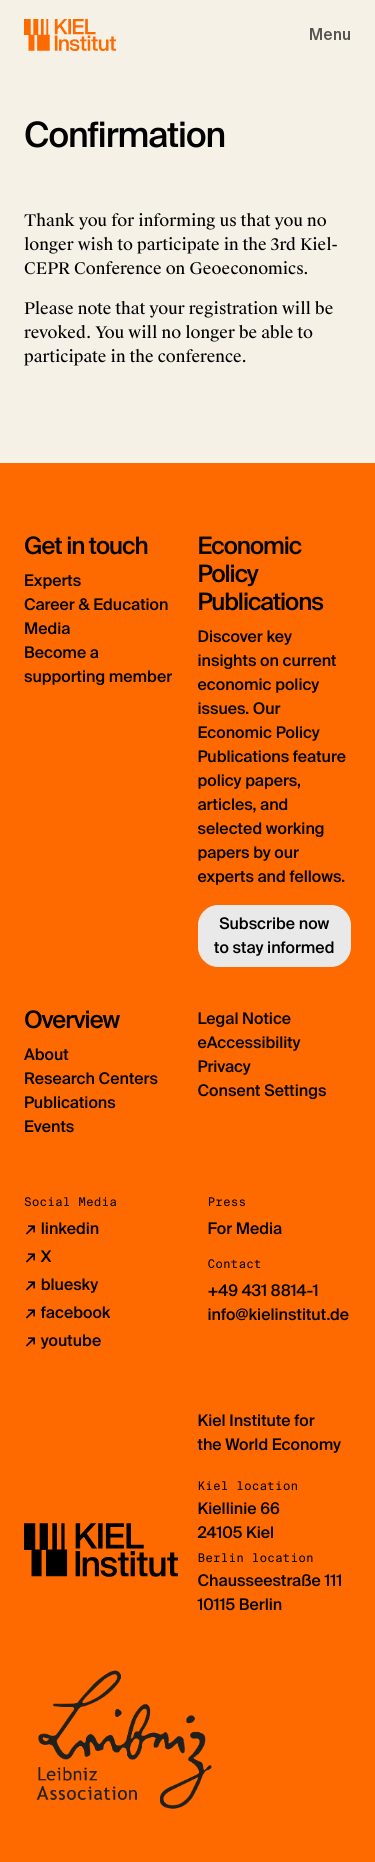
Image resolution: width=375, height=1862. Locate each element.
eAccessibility (249, 1042)
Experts (52, 580)
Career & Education (96, 604)
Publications (70, 1102)
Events (49, 1126)
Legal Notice (245, 1018)
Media (47, 628)
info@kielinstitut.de (279, 1314)
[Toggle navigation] (330, 35)
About (46, 1054)
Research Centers (91, 1078)
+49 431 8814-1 (263, 1290)
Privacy (224, 1066)
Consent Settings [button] (262, 1090)
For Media (245, 1228)
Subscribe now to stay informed (274, 935)
